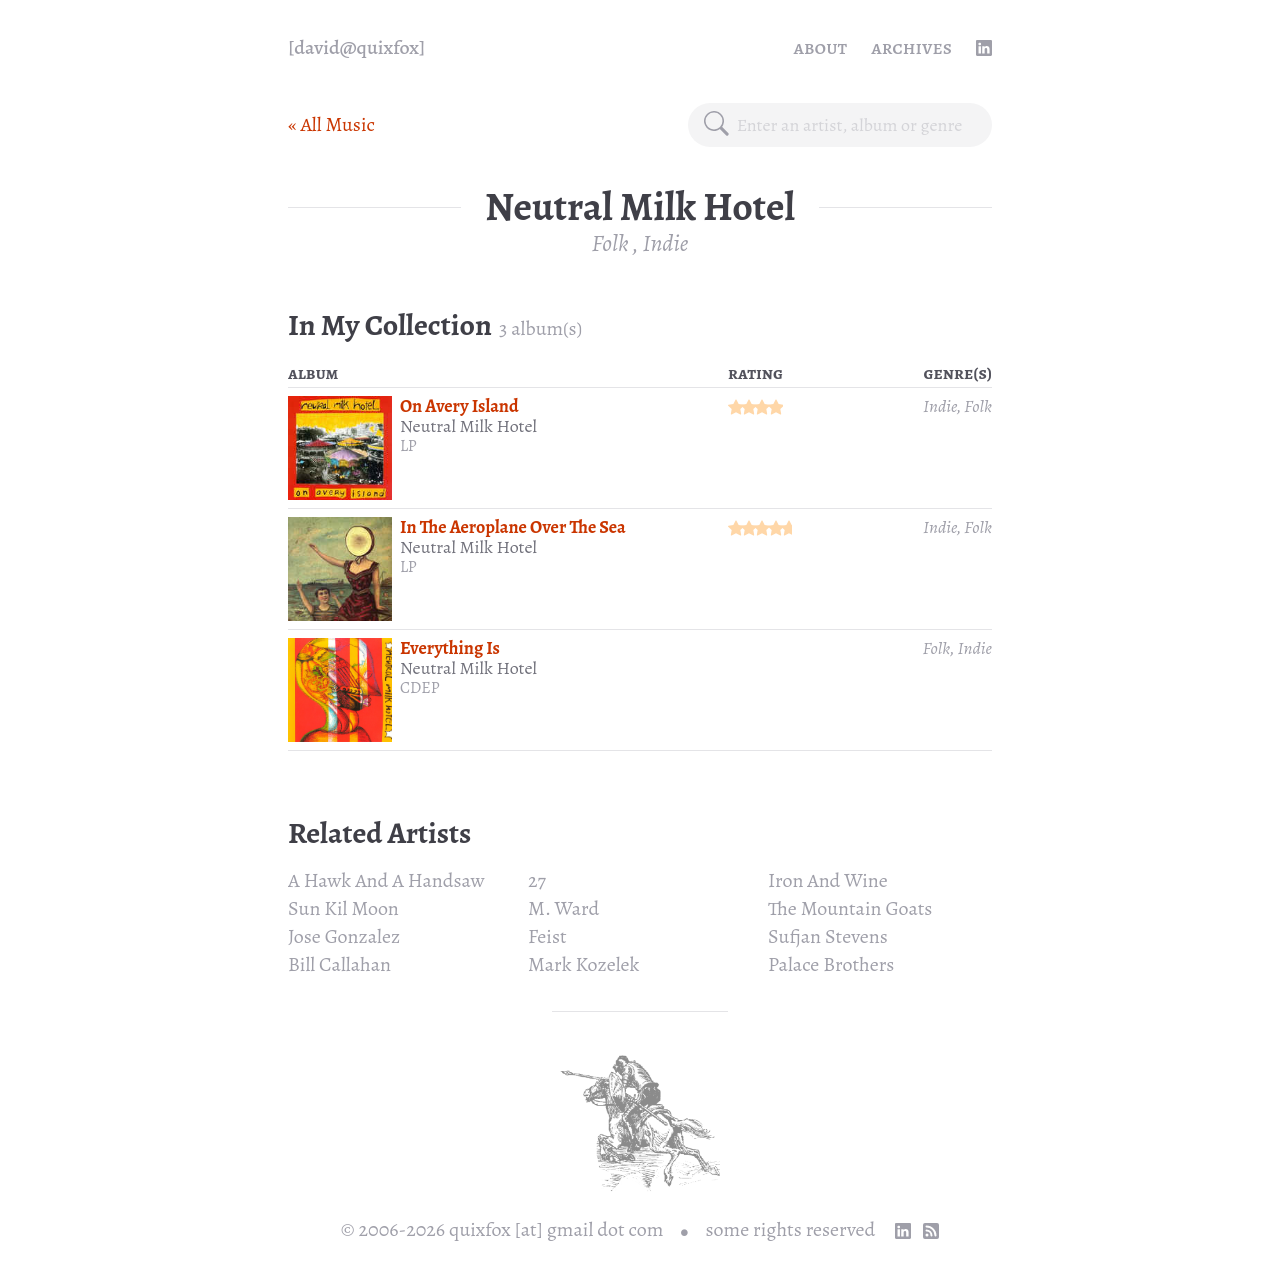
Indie (665, 243)
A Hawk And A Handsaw (386, 880)
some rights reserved (791, 1229)
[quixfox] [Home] (356, 48)
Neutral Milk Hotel (468, 426)
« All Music (331, 124)
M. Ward (563, 908)
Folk (610, 243)
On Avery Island (459, 406)
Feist (547, 936)
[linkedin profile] (984, 48)
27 (537, 880)
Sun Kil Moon (343, 908)
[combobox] (856, 125)
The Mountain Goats (850, 908)
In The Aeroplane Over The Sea (513, 527)
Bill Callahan (339, 964)
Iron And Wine (828, 880)
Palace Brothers (831, 964)
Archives (911, 47)
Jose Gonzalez (344, 936)
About (821, 47)
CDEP (420, 688)
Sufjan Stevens (828, 936)
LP (408, 446)
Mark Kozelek (583, 964)
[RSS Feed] (931, 1231)
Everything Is (450, 648)
